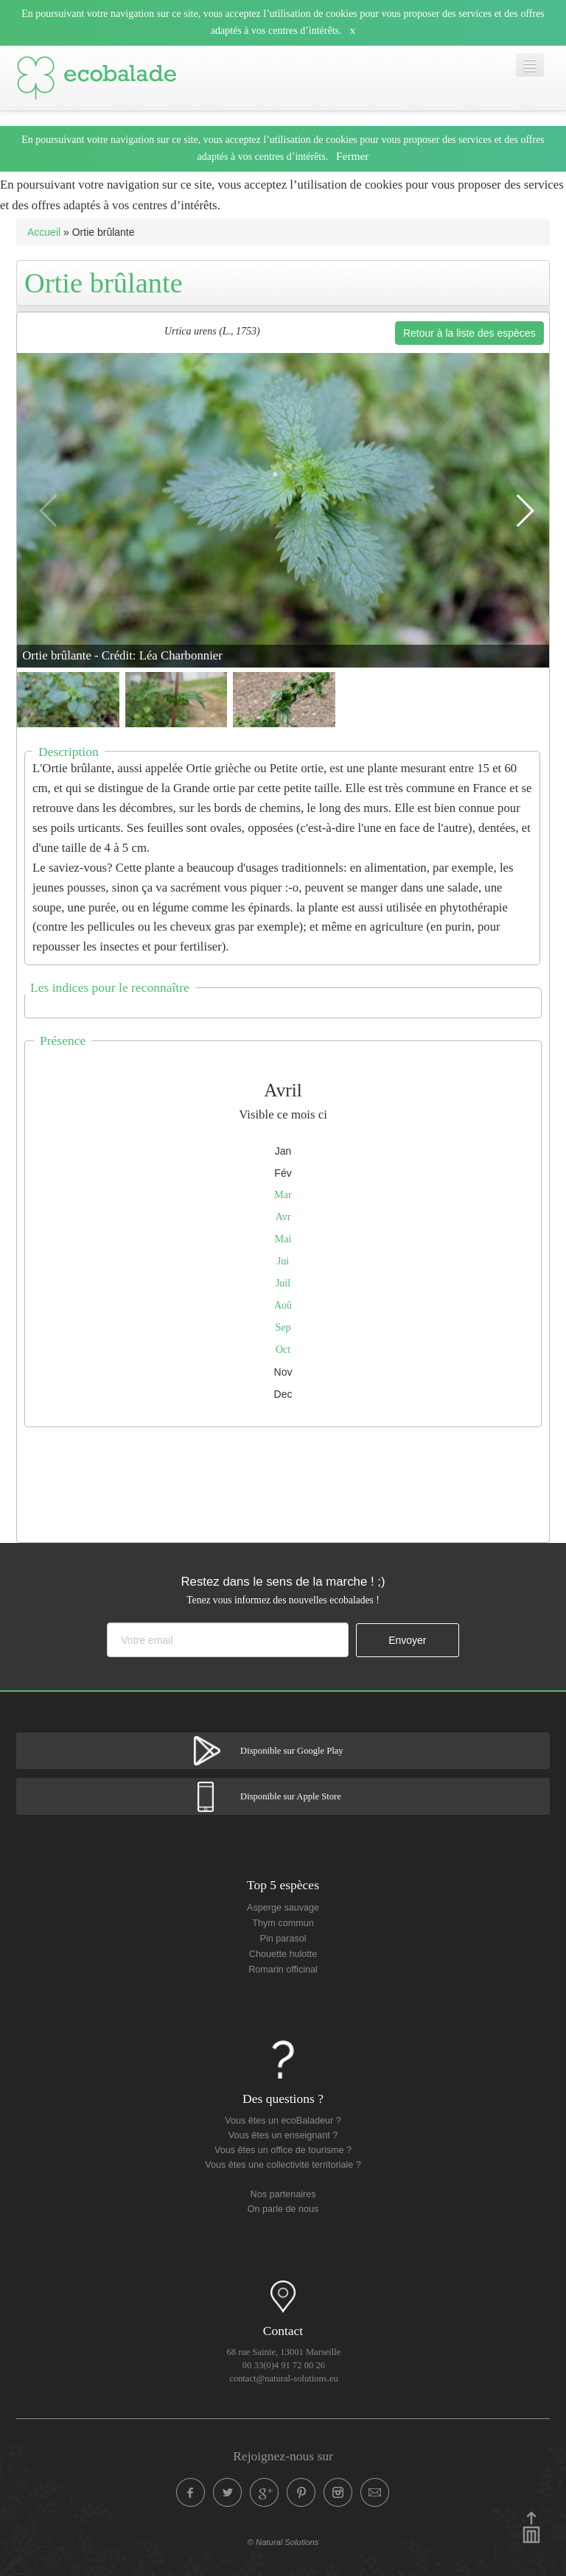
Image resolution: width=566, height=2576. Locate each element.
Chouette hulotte (283, 1954)
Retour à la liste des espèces (469, 333)
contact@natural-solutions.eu (283, 2378)
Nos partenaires (283, 2194)
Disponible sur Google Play (291, 1751)
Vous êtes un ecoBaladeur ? (283, 2120)
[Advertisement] (285, 1481)
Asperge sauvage (283, 1908)
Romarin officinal (283, 1969)
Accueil (43, 232)
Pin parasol (282, 1938)
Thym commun (282, 1923)
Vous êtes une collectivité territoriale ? (282, 2165)
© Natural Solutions (283, 2542)
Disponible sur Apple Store (290, 1796)
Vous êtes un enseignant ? (283, 2135)
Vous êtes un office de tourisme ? (283, 2150)
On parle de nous (283, 2209)
